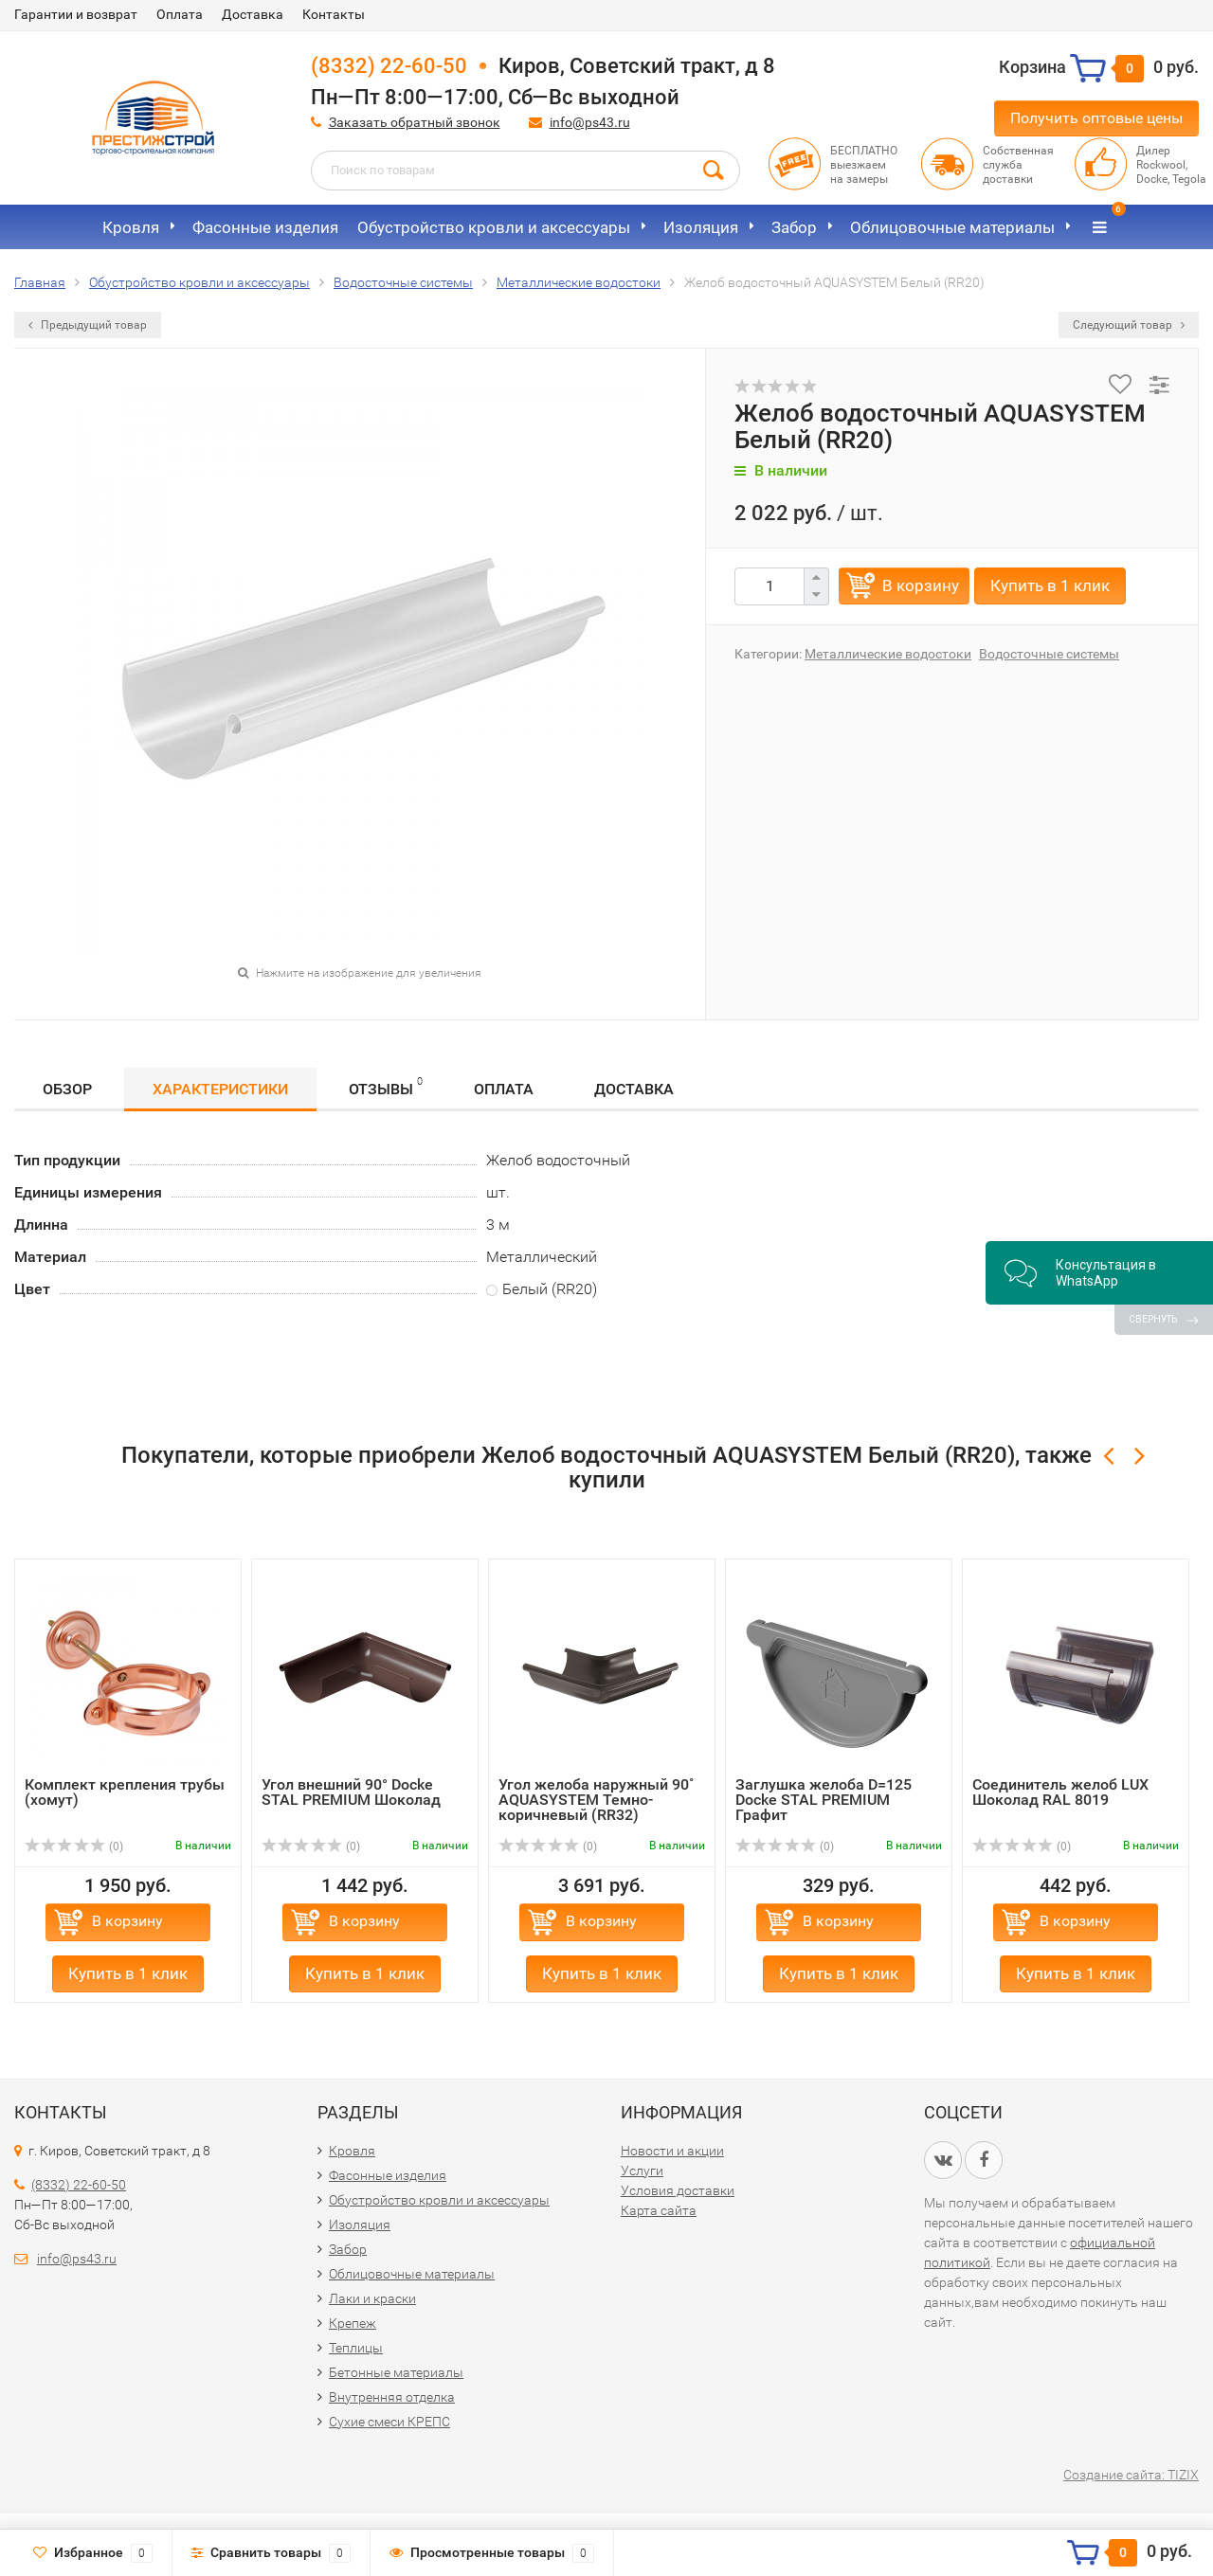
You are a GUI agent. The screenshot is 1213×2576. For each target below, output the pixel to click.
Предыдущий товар (87, 325)
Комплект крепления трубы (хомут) (125, 1792)
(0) (74, 1846)
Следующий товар (1129, 325)
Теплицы (356, 2347)
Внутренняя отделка (392, 2397)
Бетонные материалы (396, 2372)
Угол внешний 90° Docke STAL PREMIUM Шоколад (351, 1792)
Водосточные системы (1049, 653)
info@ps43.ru (590, 122)
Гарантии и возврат (75, 14)
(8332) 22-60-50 (389, 66)
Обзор (67, 1089)
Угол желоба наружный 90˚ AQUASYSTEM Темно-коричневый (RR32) (596, 1799)
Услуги (642, 2170)
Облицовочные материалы (952, 227)
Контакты (333, 14)
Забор (794, 227)
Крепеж (352, 2323)
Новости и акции (672, 2150)
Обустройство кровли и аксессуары (493, 227)
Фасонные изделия (265, 227)
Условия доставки (677, 2190)
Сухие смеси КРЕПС (389, 2421)
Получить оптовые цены (1096, 118)
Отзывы (386, 1086)
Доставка (252, 14)
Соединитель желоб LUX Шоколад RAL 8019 (1060, 1792)
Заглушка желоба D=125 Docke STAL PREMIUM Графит (823, 1799)
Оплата (179, 14)
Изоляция (700, 227)
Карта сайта (659, 2210)
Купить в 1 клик (1050, 585)
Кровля (130, 227)
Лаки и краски (372, 2298)
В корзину (920, 585)
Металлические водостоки (888, 653)
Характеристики (220, 1089)
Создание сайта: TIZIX (1131, 2474)
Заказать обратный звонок (414, 122)
